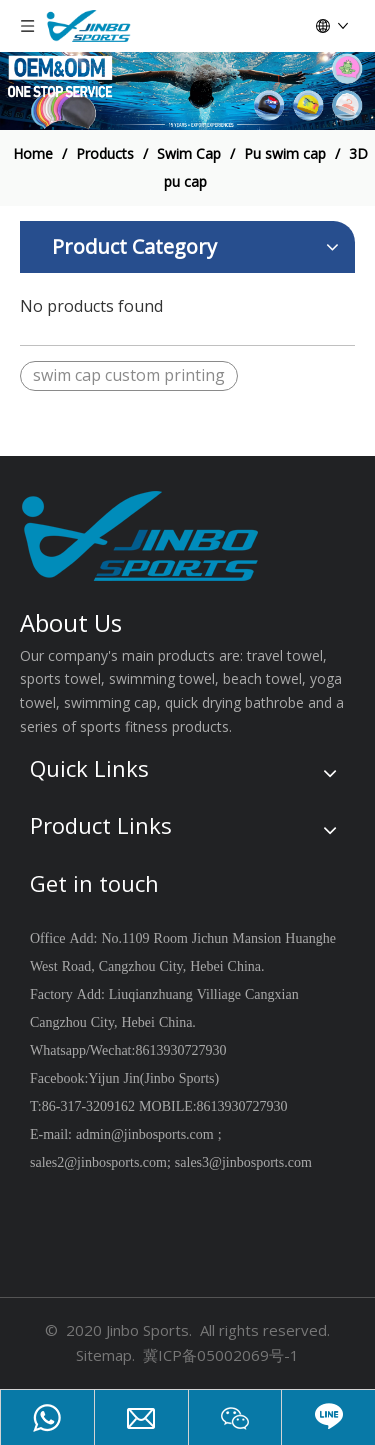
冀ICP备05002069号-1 (221, 1355)
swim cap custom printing (129, 375)
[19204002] (187, 91)
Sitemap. (105, 1355)
